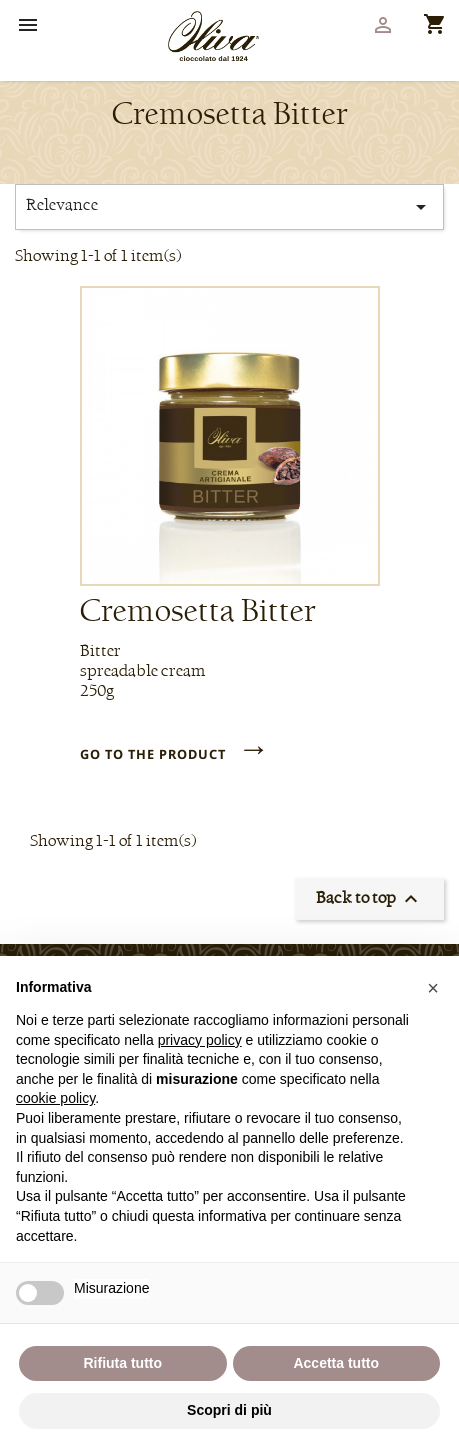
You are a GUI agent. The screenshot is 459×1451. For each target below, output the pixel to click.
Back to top (369, 899)
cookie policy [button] (55, 1098)
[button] (433, 988)
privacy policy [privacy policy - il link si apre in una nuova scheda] (200, 1040)
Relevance (229, 207)
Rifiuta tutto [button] (122, 1363)
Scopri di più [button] (229, 1410)
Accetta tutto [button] (336, 1363)
